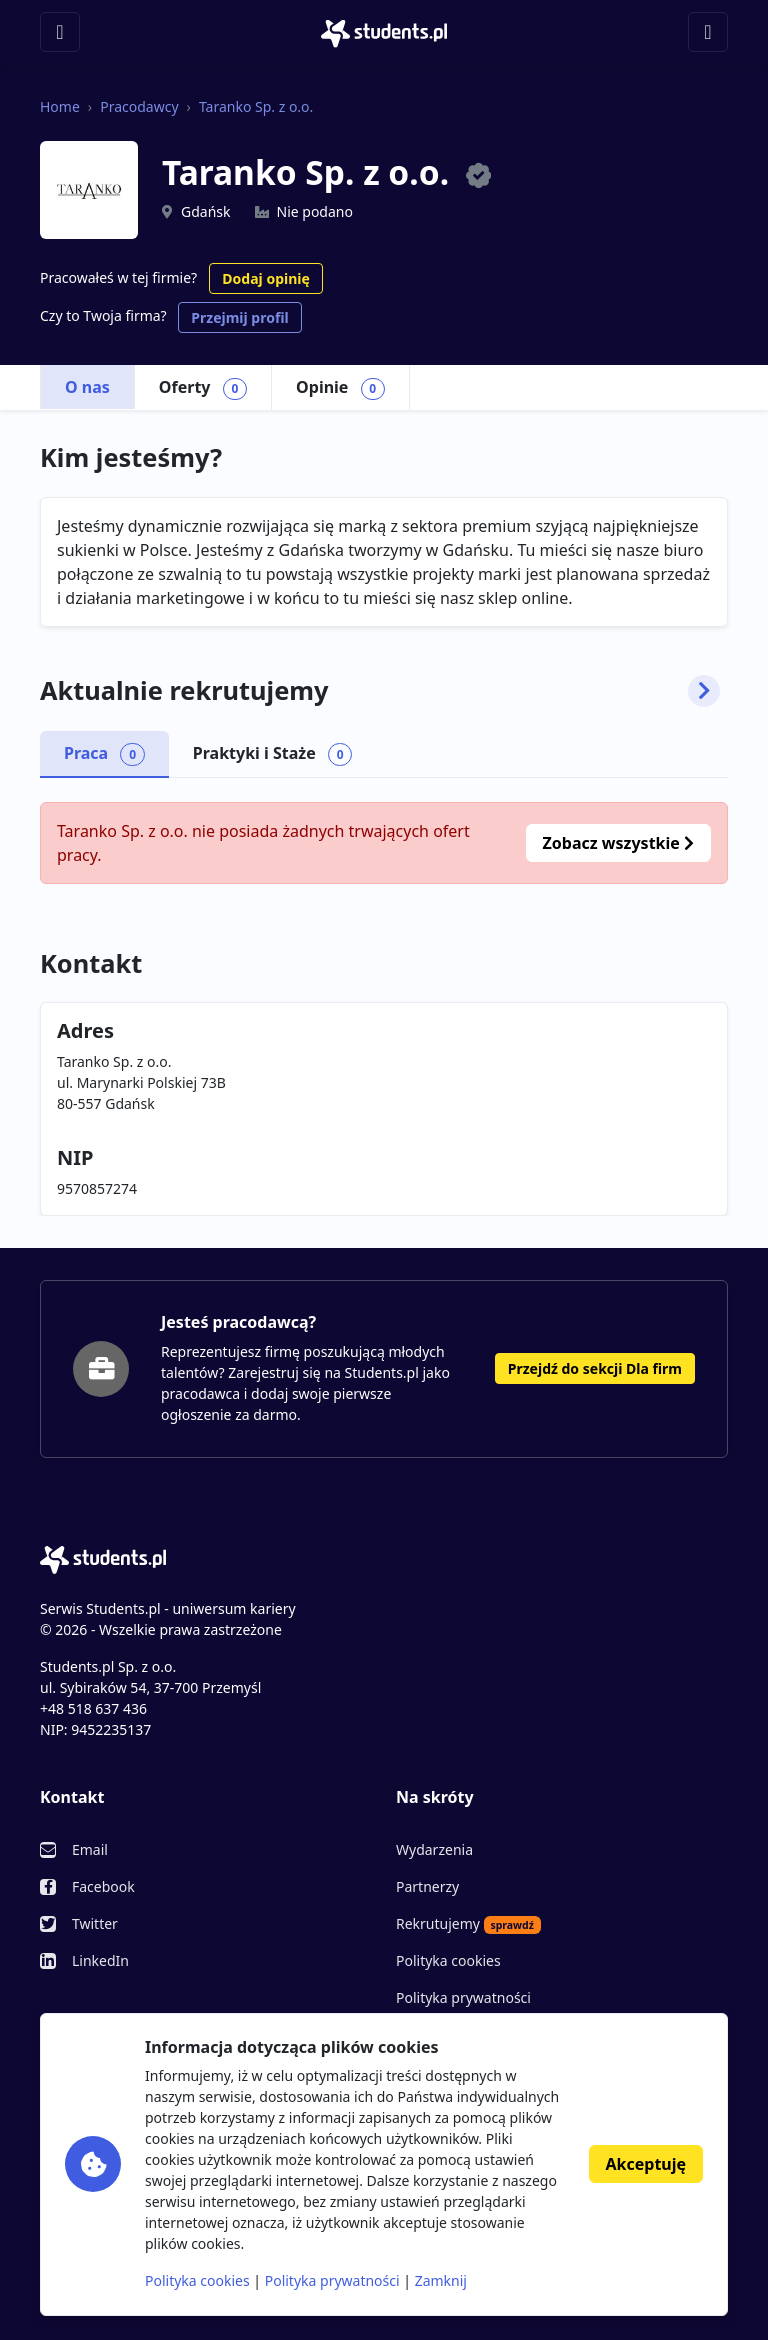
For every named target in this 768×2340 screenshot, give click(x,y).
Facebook (103, 1886)
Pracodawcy (139, 106)
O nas (87, 387)
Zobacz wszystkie (618, 843)
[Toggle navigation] (60, 32)
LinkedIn (100, 1960)
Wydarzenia (434, 1849)
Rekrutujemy (468, 1924)
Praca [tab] (104, 754)
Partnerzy (427, 1886)
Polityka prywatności (463, 1997)
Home (60, 106)
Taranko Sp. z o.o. (256, 106)
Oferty (203, 388)
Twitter (95, 1923)
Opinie (340, 388)
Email (90, 1849)
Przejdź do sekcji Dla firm (595, 1368)
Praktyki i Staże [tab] (273, 754)
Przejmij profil (239, 317)
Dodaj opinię (265, 278)
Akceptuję (646, 2164)
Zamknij (441, 2280)
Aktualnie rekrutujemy (380, 691)
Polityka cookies (448, 1960)
